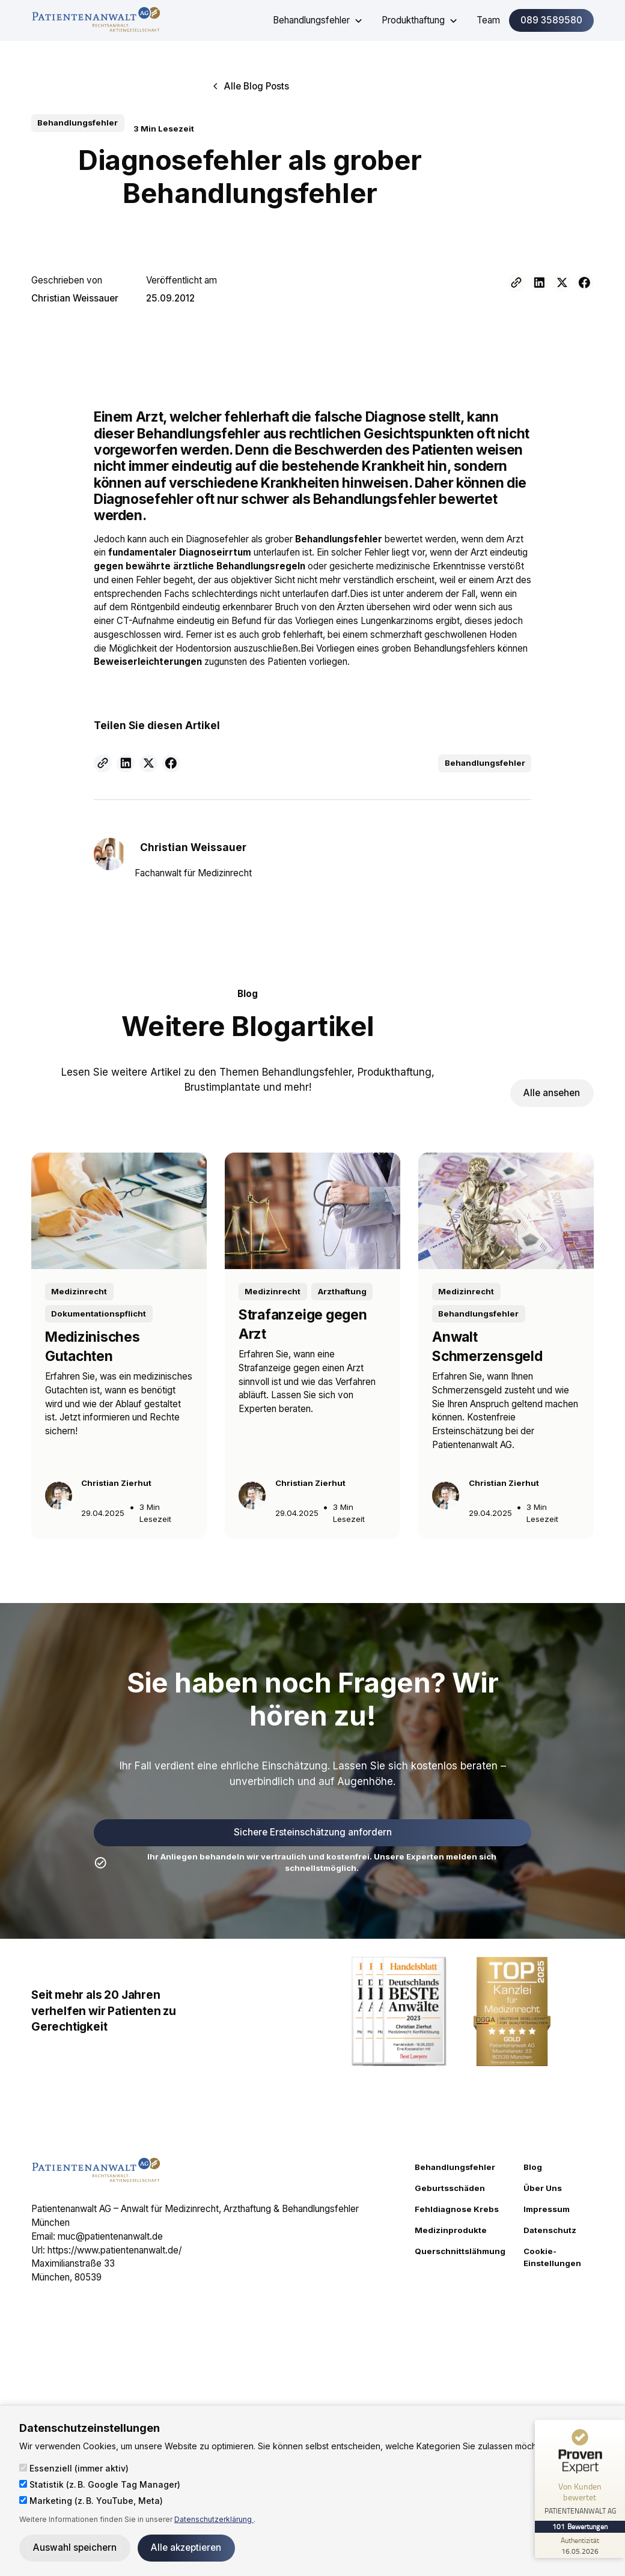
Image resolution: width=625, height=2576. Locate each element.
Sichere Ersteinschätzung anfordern (313, 1832)
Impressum (546, 2209)
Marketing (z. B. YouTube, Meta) (91, 2501)
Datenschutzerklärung (214, 2519)
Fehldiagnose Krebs (457, 2209)
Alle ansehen (551, 1093)
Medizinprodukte (451, 2230)
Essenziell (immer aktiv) (74, 2468)
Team (488, 20)
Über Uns (542, 2188)
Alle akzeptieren (186, 2547)
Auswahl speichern (75, 2547)
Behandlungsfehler (455, 2167)
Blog (532, 2167)
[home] (95, 20)
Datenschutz (549, 2230)
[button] (318, 20)
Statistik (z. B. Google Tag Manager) (99, 2484)
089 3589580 (551, 20)
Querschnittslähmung (460, 2251)
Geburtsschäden (450, 2188)
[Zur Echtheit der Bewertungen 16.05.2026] (580, 2545)
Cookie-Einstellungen (552, 2257)
